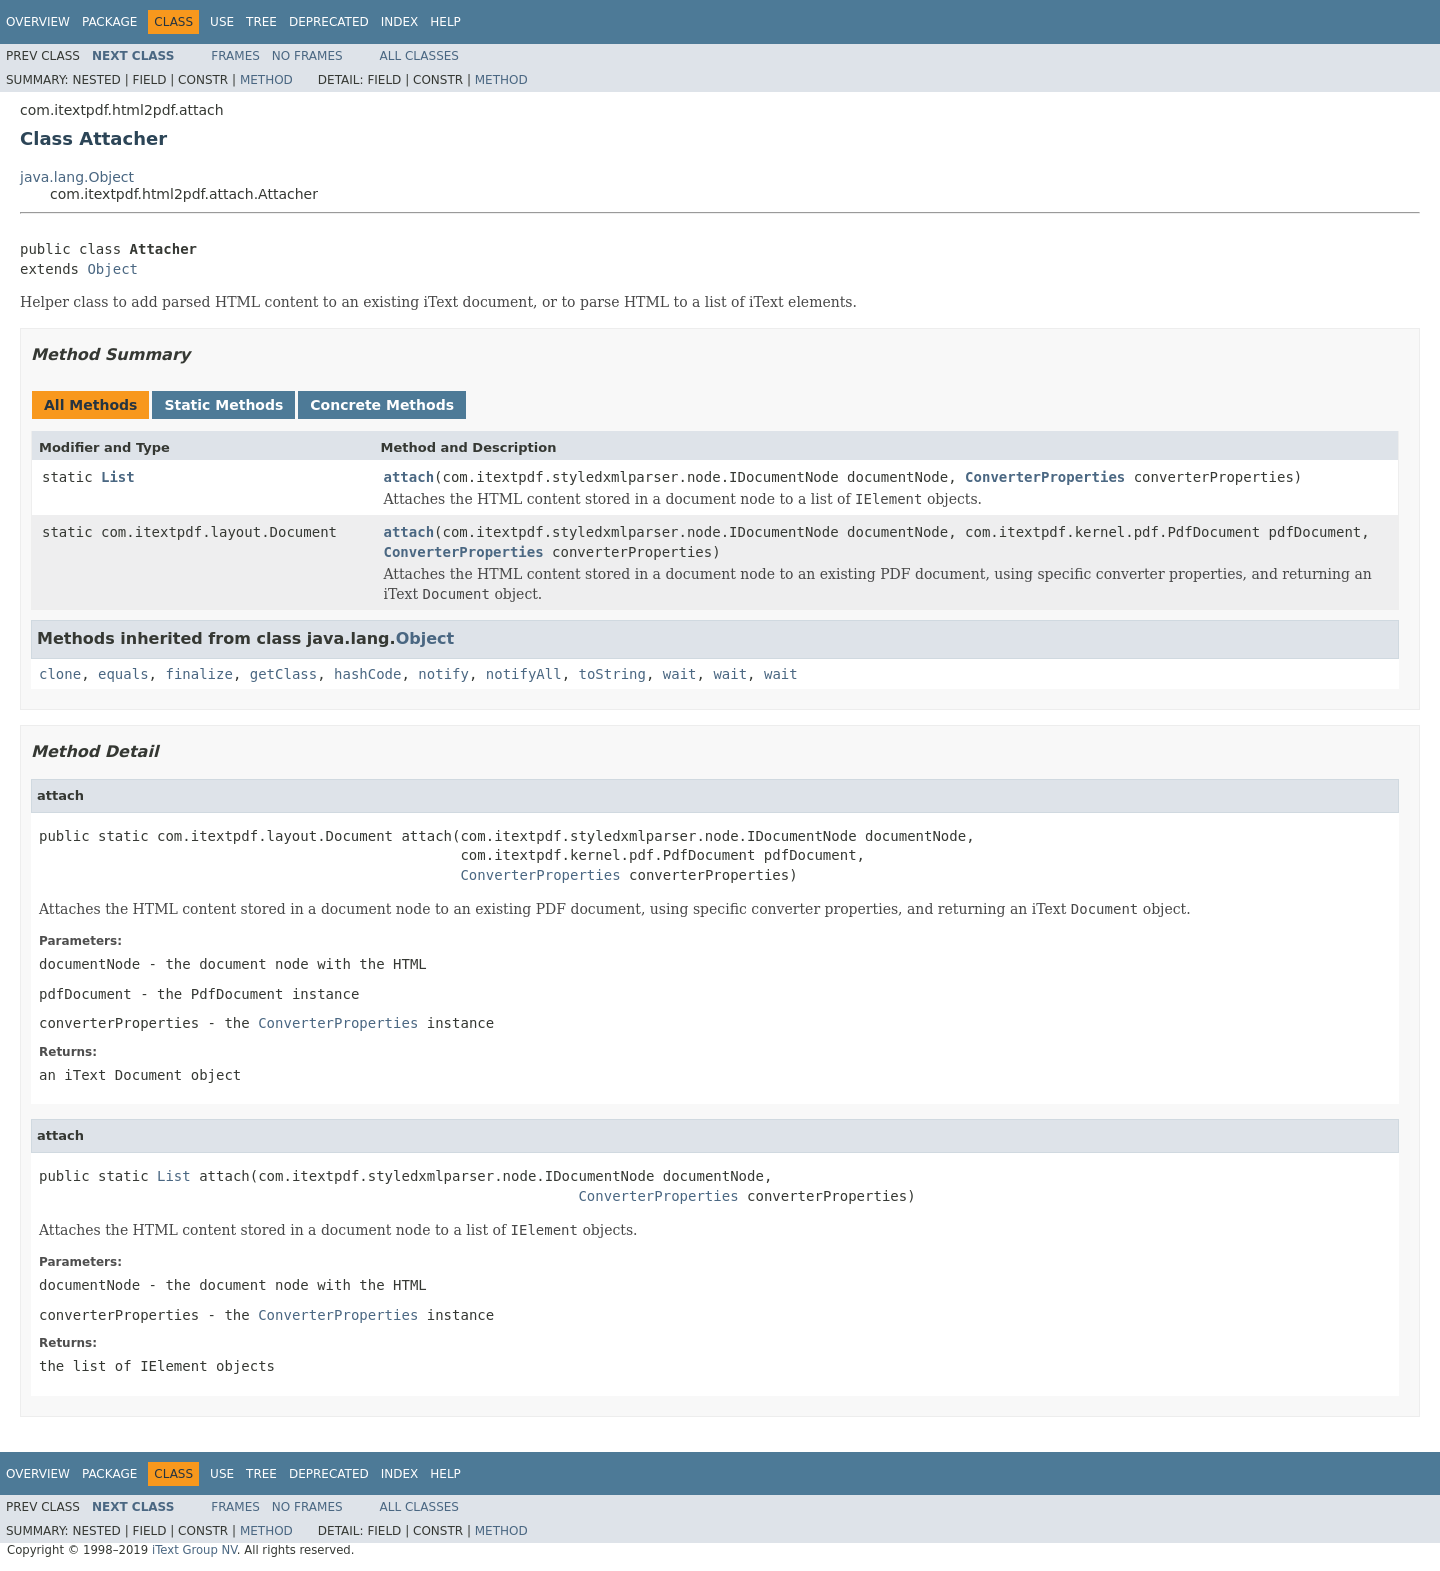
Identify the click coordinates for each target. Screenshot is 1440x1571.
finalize (198, 674)
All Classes (419, 56)
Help (445, 22)
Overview (38, 22)
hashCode (367, 674)
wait (680, 674)
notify (443, 674)
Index (400, 22)
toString (612, 674)
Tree (261, 22)
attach (409, 477)
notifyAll (524, 674)
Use (222, 22)
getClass (283, 674)
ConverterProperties (1045, 477)
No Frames (307, 56)
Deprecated (329, 22)
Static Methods (223, 405)
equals (123, 674)
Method (266, 80)
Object (112, 269)
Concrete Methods (382, 405)
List (118, 477)
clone (60, 674)
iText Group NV (194, 1550)
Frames (235, 56)
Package (109, 22)
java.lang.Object (77, 177)
